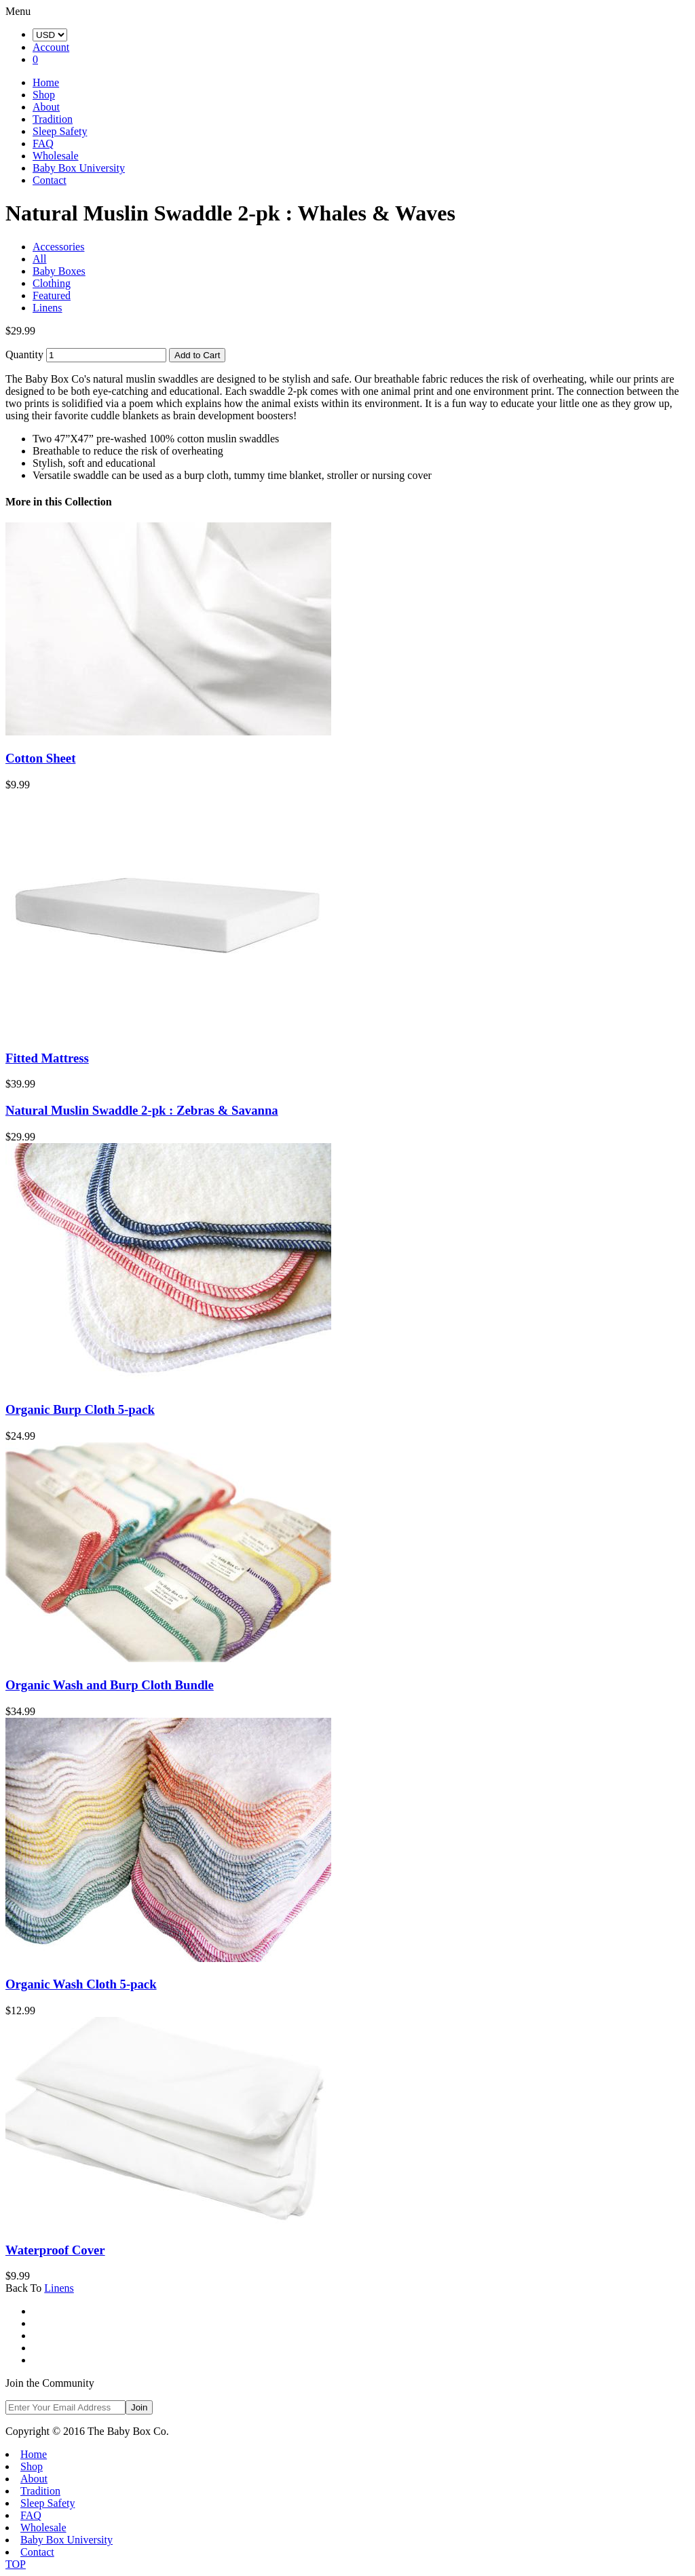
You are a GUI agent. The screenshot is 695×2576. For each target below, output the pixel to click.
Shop (44, 94)
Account (51, 47)
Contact (50, 180)
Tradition (53, 119)
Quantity (24, 354)
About (46, 107)
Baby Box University (79, 168)
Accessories (58, 246)
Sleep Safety (60, 131)
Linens (47, 307)
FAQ (43, 143)
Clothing (52, 283)
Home (46, 82)
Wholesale (56, 155)
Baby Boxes (59, 271)
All (39, 259)
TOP (15, 2564)
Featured (52, 295)
